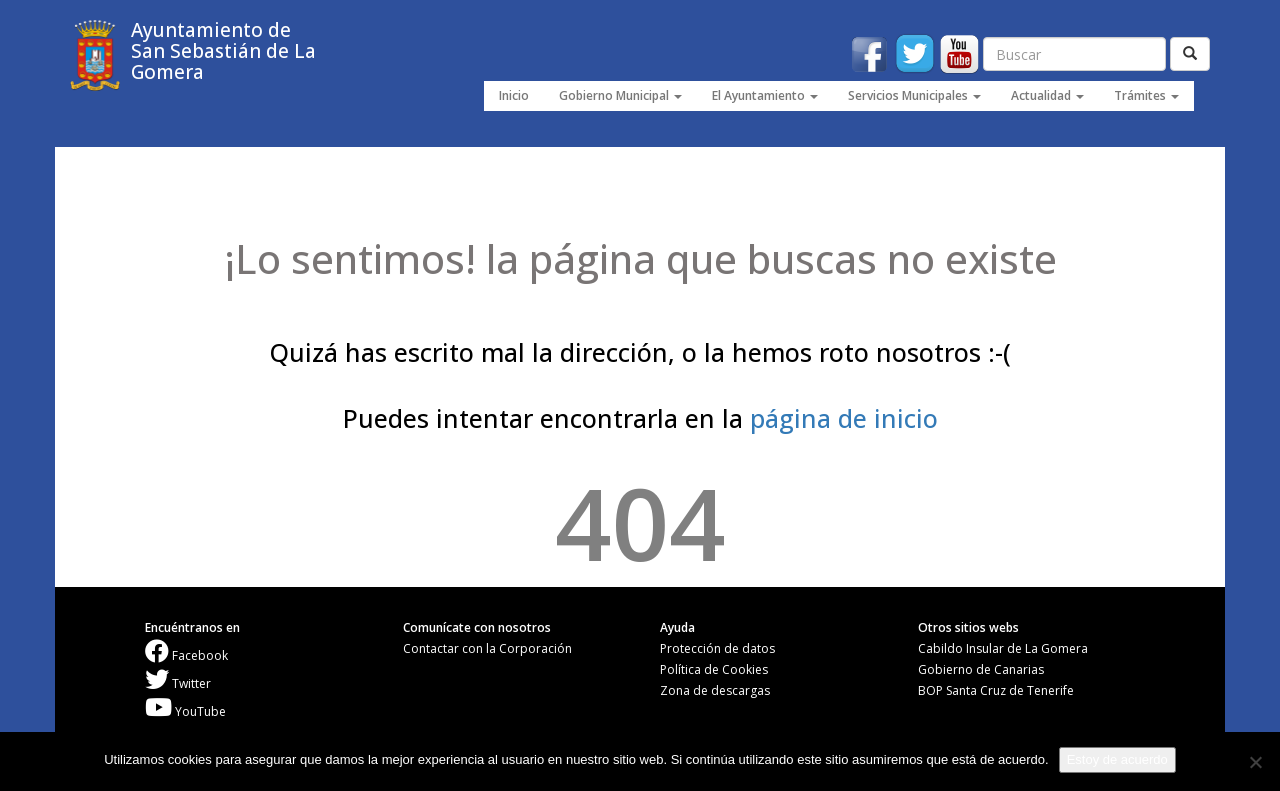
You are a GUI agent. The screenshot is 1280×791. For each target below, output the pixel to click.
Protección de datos (717, 648)
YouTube (185, 711)
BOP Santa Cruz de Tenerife (996, 690)
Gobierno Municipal (620, 95)
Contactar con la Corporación (487, 648)
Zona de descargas (715, 690)
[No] (1255, 762)
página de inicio (844, 418)
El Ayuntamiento (765, 95)
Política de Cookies (714, 669)
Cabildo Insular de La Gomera (1003, 648)
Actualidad (1047, 95)
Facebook (186, 655)
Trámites (1146, 95)
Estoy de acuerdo (1117, 759)
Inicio (514, 95)
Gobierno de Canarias (981, 669)
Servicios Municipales (914, 95)
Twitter (178, 683)
